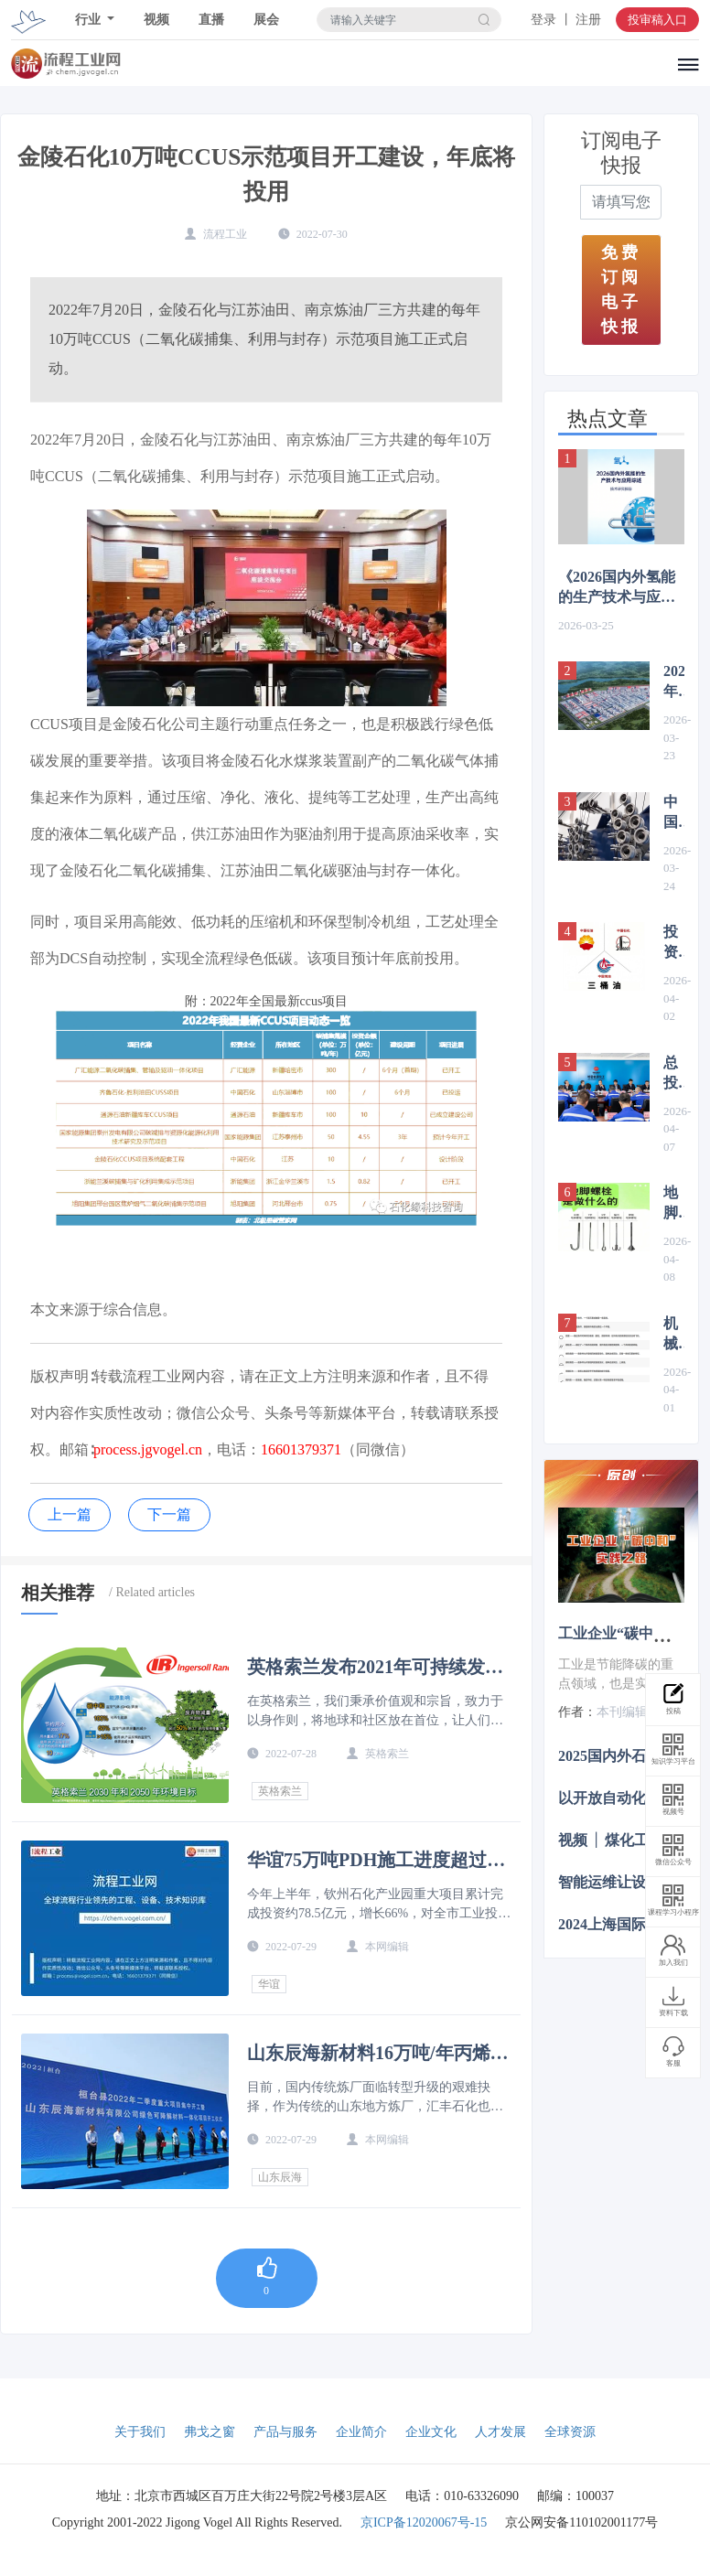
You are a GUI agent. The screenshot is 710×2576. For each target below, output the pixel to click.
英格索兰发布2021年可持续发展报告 (375, 1667)
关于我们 (140, 2432)
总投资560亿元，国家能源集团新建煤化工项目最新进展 (673, 1074)
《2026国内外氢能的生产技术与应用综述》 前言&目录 (617, 588)
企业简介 (361, 2432)
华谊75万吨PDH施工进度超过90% (367, 1860)
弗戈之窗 (209, 2432)
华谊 (269, 1984)
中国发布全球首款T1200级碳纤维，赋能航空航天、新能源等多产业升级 (673, 813)
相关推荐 (57, 1592)
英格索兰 (280, 1791)
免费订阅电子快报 (621, 289)
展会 (266, 20)
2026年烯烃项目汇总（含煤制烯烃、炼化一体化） (673, 682)
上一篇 (69, 1514)
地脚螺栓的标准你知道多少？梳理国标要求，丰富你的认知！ (673, 1204)
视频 (156, 20)
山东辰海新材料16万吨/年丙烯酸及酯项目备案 (378, 2053)
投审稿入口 (657, 20)
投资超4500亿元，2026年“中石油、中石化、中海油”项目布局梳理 (673, 943)
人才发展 (500, 2432)
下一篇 (169, 1514)
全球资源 (570, 2432)
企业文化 (431, 2432)
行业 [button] (89, 20)
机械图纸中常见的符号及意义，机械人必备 (673, 1334)
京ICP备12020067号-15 (423, 2522)
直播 (211, 20)
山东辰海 (280, 2177)
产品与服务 (285, 2432)
